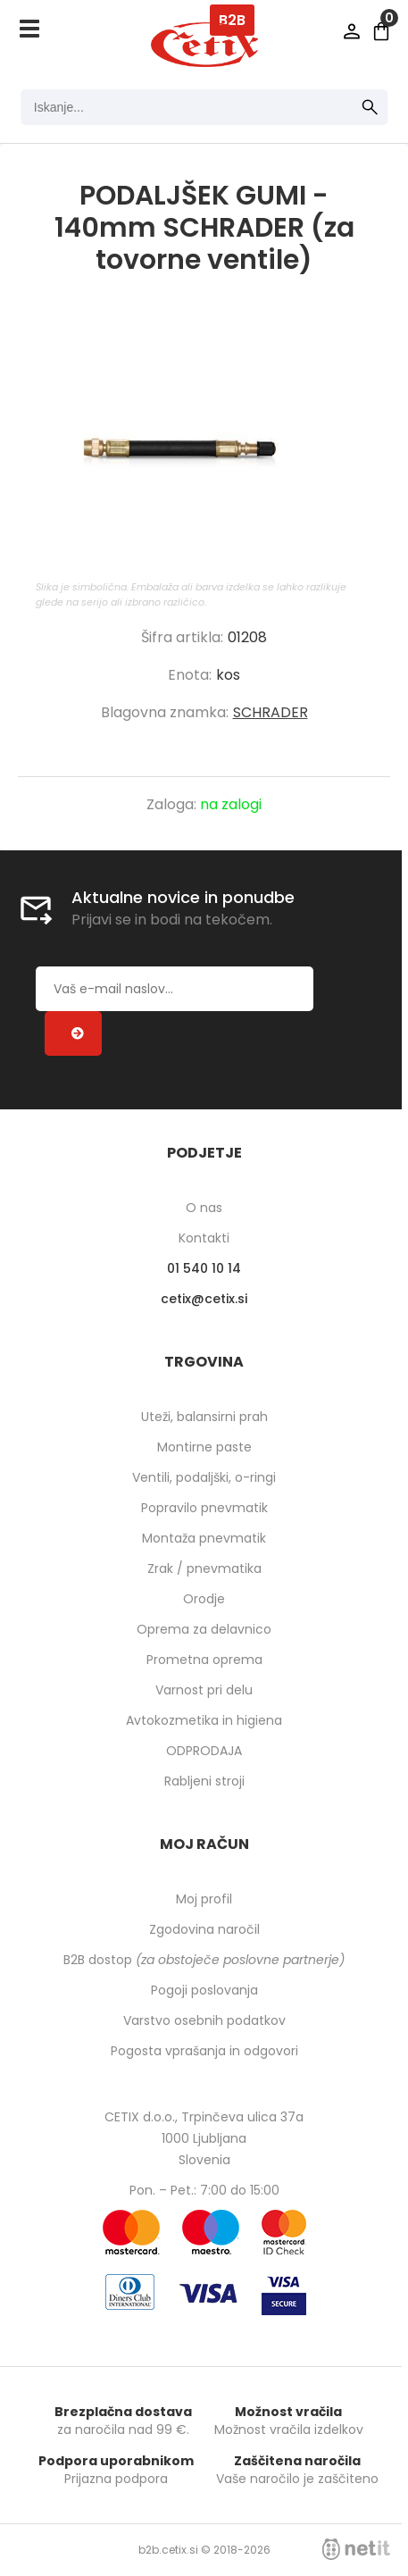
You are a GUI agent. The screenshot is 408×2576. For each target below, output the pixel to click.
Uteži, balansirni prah (204, 1417)
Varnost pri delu (204, 1690)
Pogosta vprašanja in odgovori (204, 2051)
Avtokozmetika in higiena (204, 1720)
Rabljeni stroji (204, 1781)
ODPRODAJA (204, 1751)
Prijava (352, 31)
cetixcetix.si (204, 1299)
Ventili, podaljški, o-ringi (204, 1477)
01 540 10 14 (204, 1268)
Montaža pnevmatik (204, 1538)
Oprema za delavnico (204, 1629)
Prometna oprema (204, 1660)
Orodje (204, 1599)
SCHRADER (270, 712)
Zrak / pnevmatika (204, 1568)
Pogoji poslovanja (204, 1990)
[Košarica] (381, 31)
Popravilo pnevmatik (204, 1508)
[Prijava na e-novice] (73, 1033)
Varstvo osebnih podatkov (204, 2020)
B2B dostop (204, 1960)
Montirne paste (204, 1447)
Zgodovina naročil (204, 1929)
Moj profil (204, 1899)
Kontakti (204, 1238)
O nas (204, 1208)
